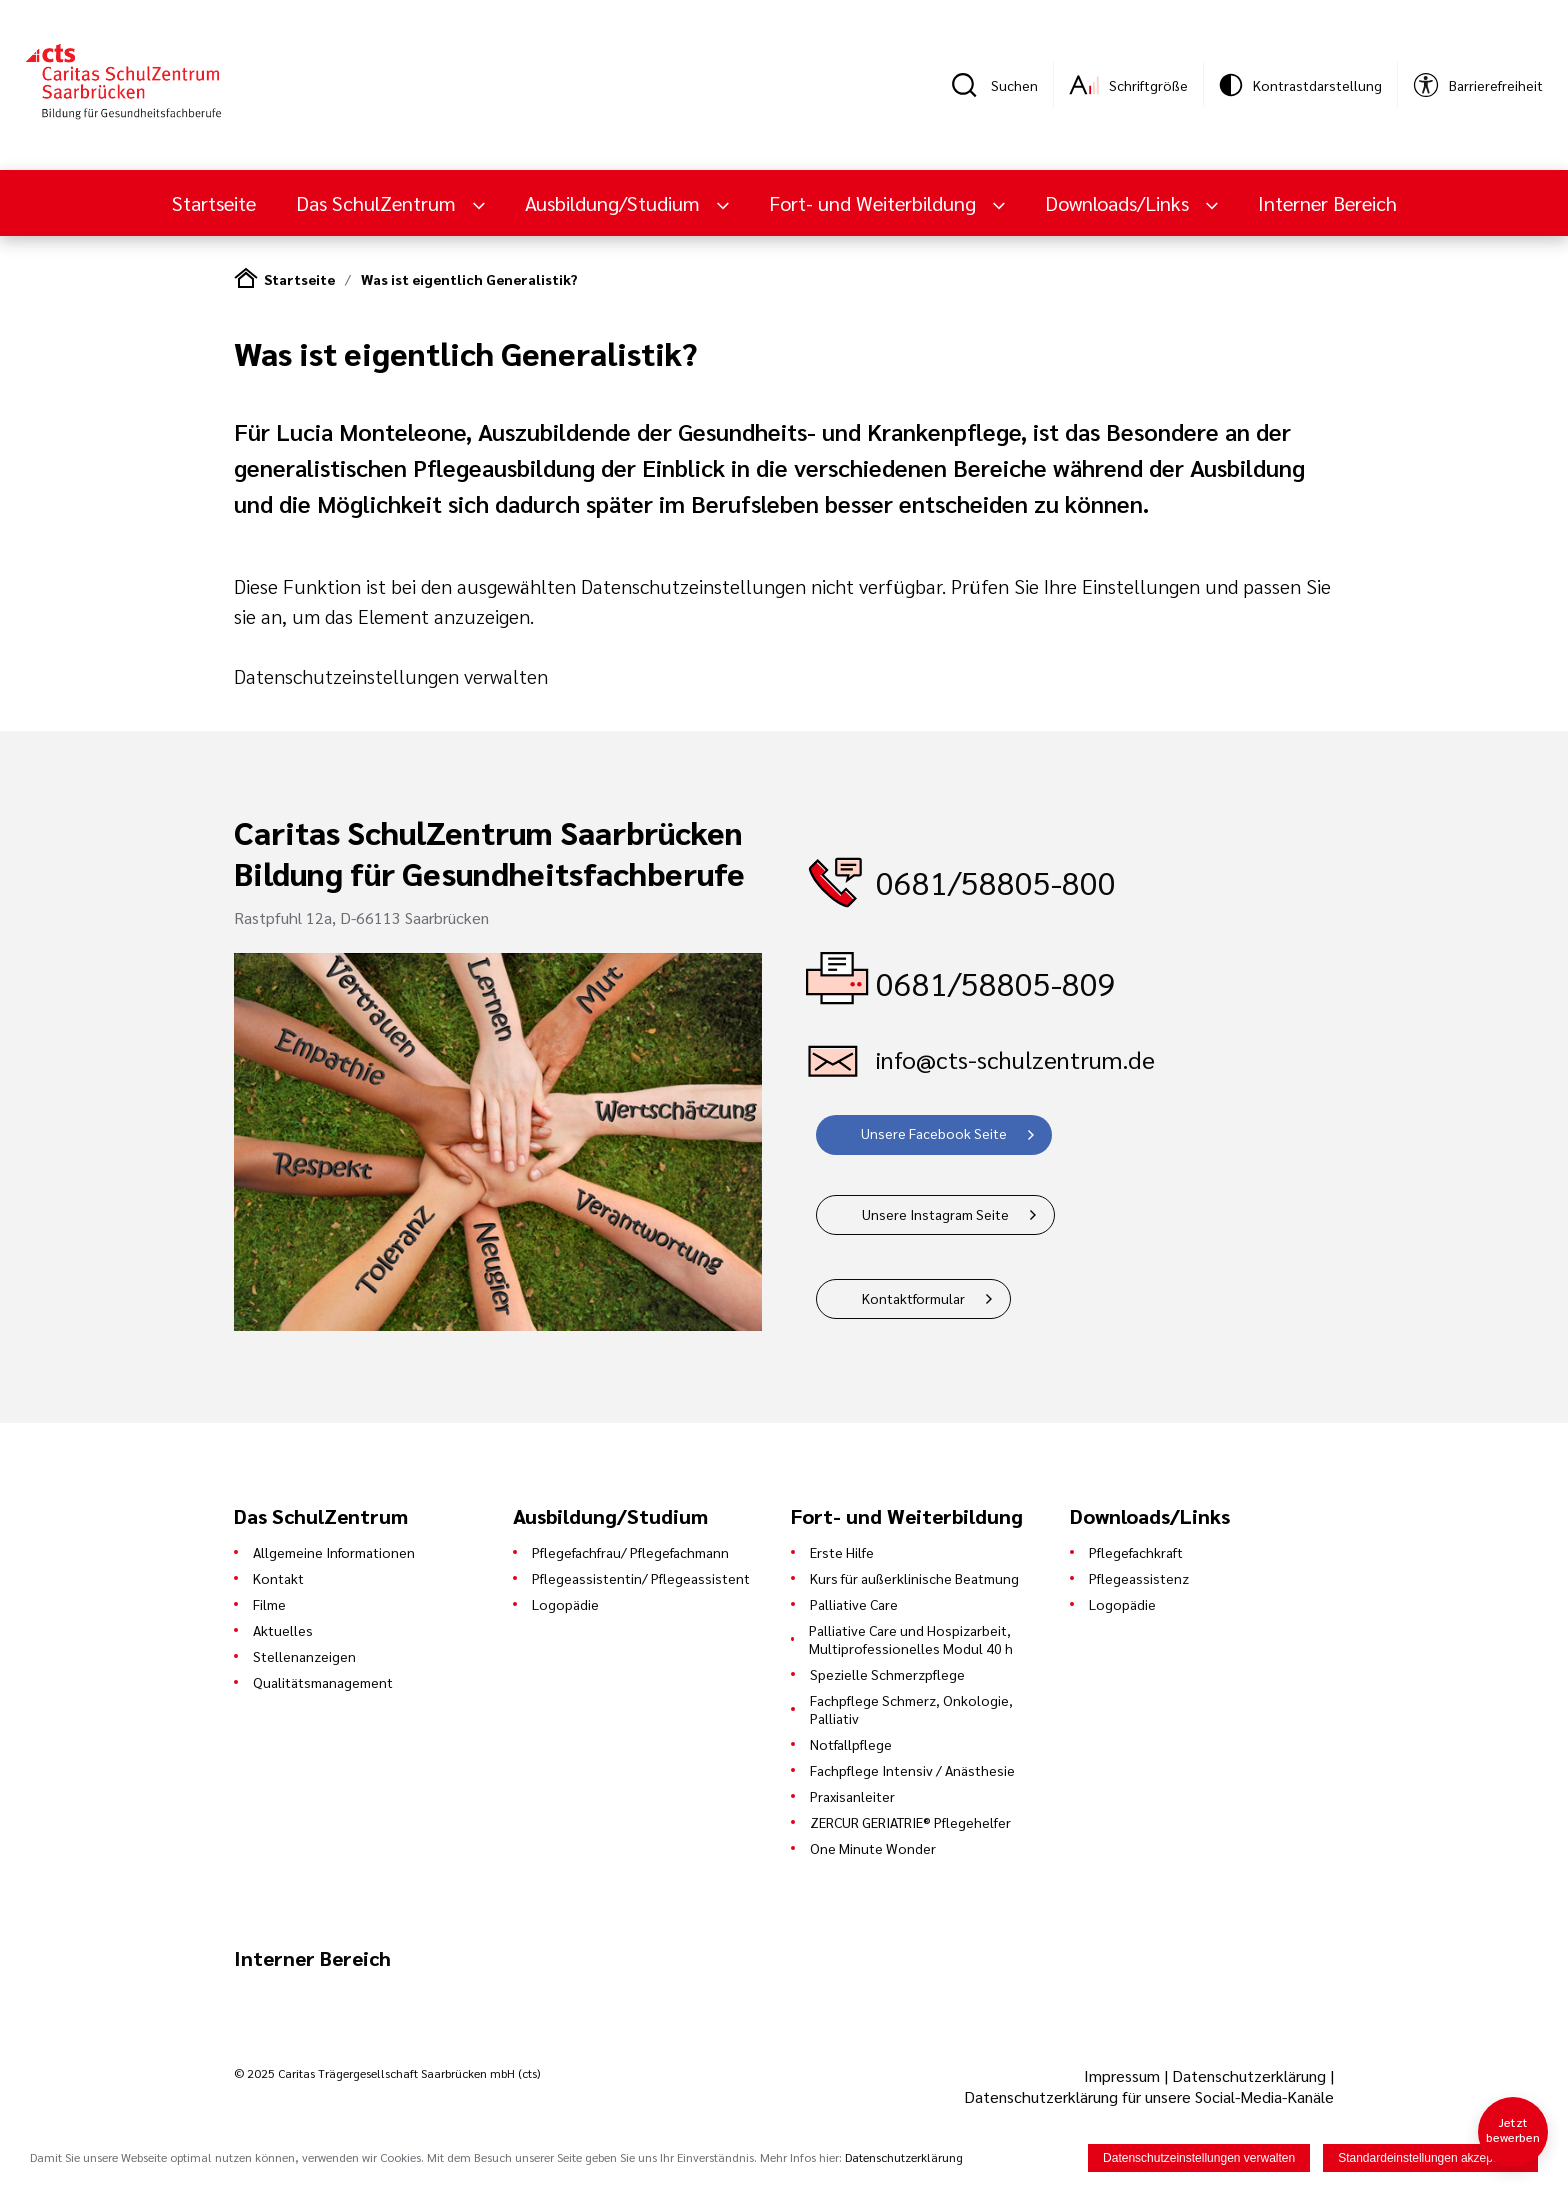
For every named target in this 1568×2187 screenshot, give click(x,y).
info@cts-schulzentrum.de (1015, 1059)
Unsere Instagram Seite (935, 1214)
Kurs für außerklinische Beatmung (914, 1578)
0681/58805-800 (996, 881)
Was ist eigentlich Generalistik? (469, 279)
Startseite (214, 203)
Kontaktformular (913, 1298)
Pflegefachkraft (1136, 1552)
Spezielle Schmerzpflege (887, 1674)
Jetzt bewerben (1513, 2129)
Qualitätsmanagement (323, 1682)
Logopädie (565, 1604)
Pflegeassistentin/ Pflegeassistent (641, 1578)
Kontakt (278, 1578)
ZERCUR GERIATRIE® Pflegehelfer (910, 1822)
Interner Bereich (1327, 203)
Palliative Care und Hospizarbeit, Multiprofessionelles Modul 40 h (911, 1639)
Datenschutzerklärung (1249, 2075)
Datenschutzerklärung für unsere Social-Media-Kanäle (1149, 2096)
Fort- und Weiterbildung (875, 203)
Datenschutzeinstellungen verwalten (391, 676)
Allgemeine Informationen (334, 1552)
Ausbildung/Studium (615, 203)
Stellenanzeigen (304, 1656)
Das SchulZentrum (378, 203)
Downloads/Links (1119, 203)
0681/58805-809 (996, 982)
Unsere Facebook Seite (934, 1133)
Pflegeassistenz (1139, 1578)
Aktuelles (283, 1630)
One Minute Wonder (873, 1848)
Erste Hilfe (842, 1552)
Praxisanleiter (852, 1796)
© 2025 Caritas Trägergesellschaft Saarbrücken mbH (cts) (387, 2073)
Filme (269, 1604)
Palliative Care (854, 1604)
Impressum (1124, 2075)
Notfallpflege (851, 1744)
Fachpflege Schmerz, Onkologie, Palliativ (911, 1709)
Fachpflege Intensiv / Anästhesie (912, 1770)
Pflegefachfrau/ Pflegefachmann (630, 1552)
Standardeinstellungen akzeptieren (1430, 2158)
